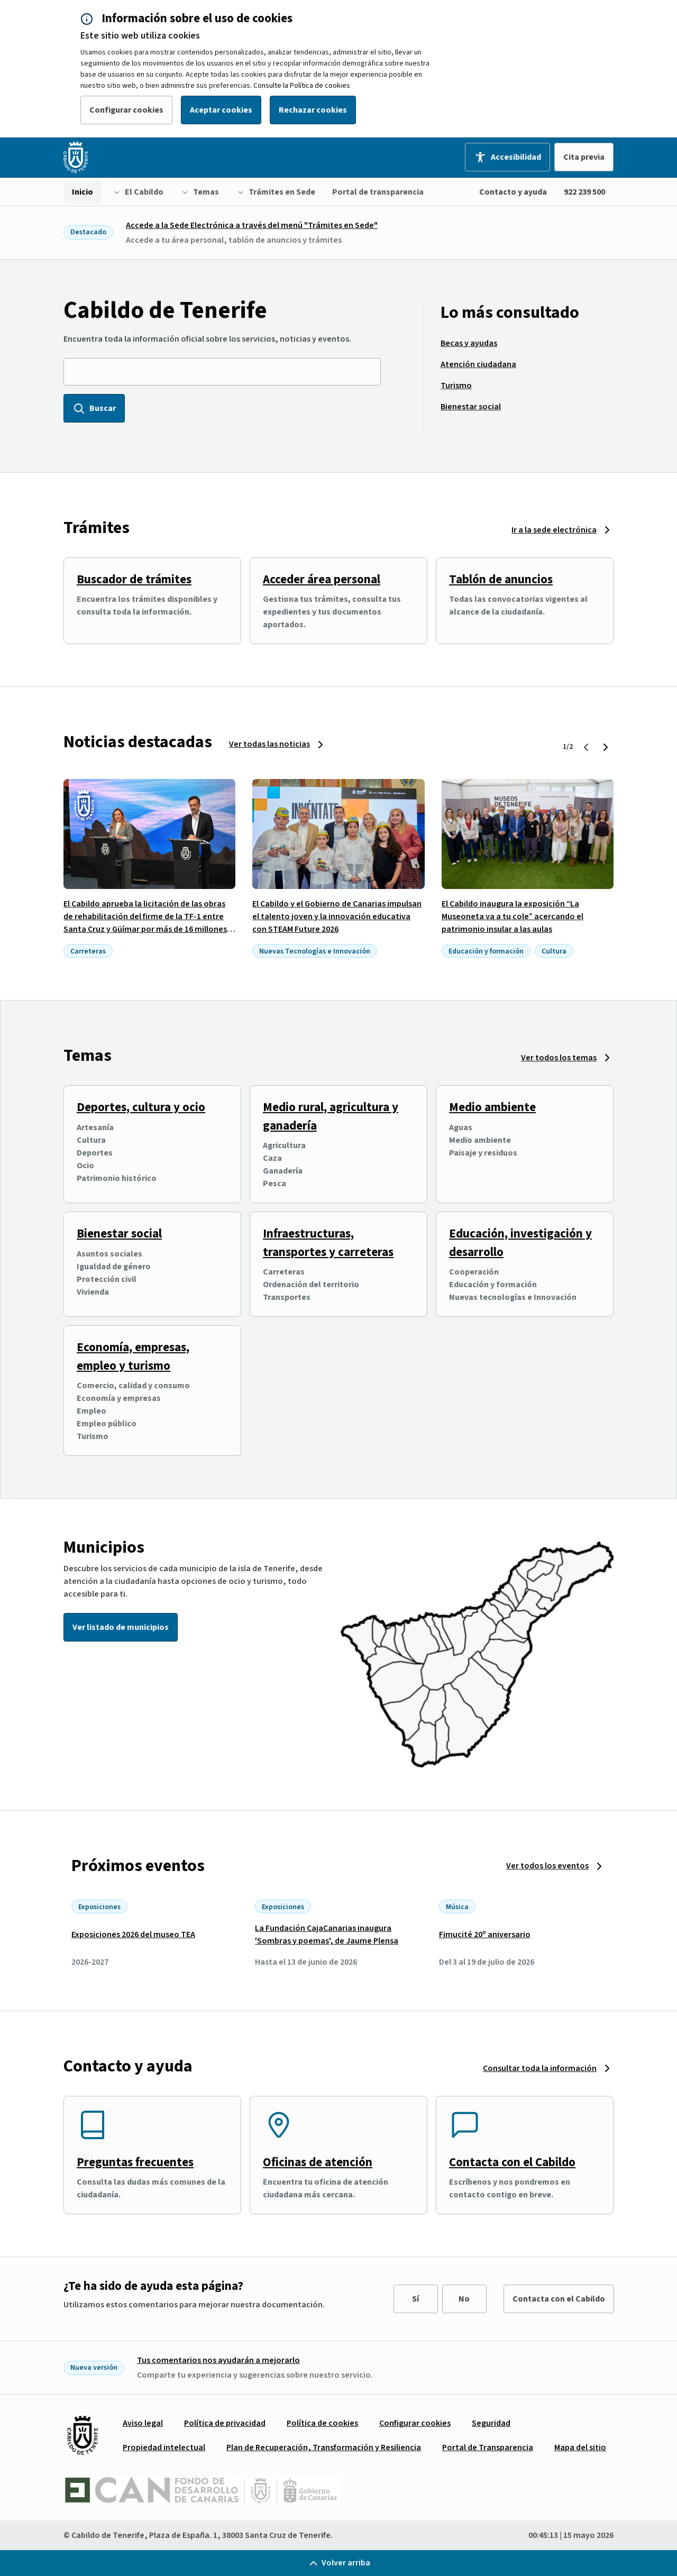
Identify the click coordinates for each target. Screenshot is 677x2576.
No (464, 2299)
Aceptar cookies (221, 110)
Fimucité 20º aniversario (484, 1934)
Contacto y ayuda (513, 192)
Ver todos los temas (559, 1058)
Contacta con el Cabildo (512, 2162)
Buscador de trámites (134, 579)
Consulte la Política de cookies (301, 85)
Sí (415, 2299)
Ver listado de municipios (120, 1627)
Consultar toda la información (540, 2068)
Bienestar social (119, 1233)
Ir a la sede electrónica (554, 530)
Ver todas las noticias (269, 744)
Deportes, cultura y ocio (141, 1107)
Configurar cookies (126, 110)
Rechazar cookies (313, 110)
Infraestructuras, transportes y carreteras (328, 1243)
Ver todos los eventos (547, 1866)
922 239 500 (584, 192)
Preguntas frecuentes (135, 2162)
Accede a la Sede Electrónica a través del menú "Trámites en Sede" (252, 225)
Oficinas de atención (317, 2162)
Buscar (94, 408)
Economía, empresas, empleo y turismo (133, 1356)
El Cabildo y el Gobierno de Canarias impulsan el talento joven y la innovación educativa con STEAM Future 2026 (337, 916)
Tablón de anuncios (501, 579)
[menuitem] (82, 192)
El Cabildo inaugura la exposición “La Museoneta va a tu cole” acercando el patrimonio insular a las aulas (512, 916)
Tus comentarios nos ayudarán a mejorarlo (218, 2360)
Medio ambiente (492, 1107)
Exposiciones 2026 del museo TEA (133, 1934)
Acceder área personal (321, 579)
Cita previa (584, 157)
